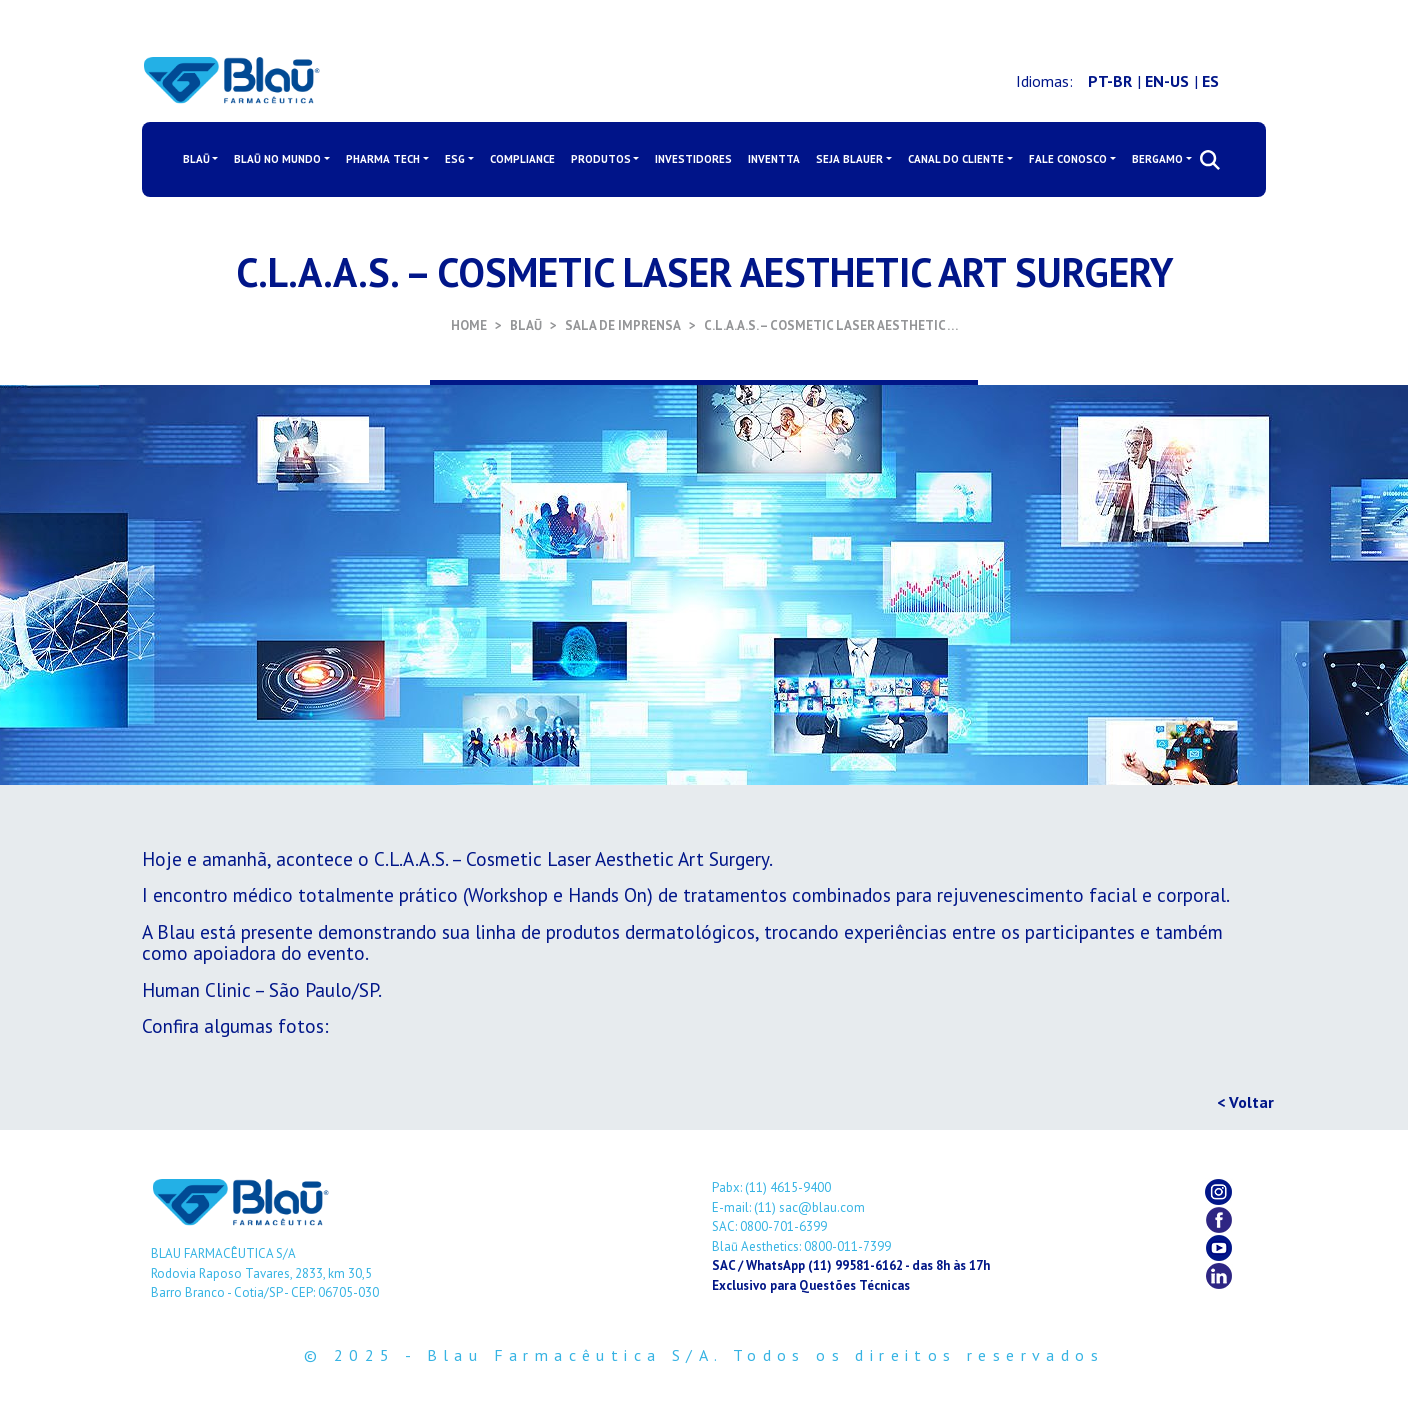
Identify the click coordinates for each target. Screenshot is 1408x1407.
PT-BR (1110, 81)
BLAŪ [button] (196, 159)
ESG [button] (455, 159)
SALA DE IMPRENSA (623, 325)
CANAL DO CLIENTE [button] (956, 159)
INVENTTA (774, 159)
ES (1210, 81)
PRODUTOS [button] (601, 159)
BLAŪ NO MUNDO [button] (277, 159)
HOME (469, 325)
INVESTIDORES (693, 159)
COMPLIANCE (522, 159)
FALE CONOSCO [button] (1068, 159)
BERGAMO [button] (1157, 159)
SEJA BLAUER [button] (849, 159)
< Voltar (1245, 1102)
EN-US (1167, 81)
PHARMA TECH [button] (383, 159)
